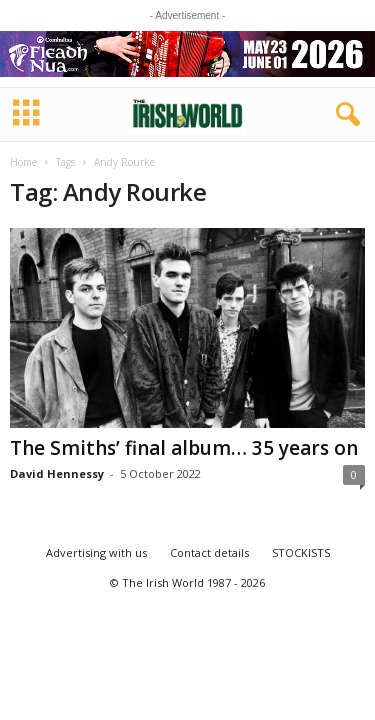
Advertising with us (96, 552)
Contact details (209, 552)
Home (23, 162)
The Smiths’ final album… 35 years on (184, 448)
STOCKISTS (301, 552)
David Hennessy (57, 473)
